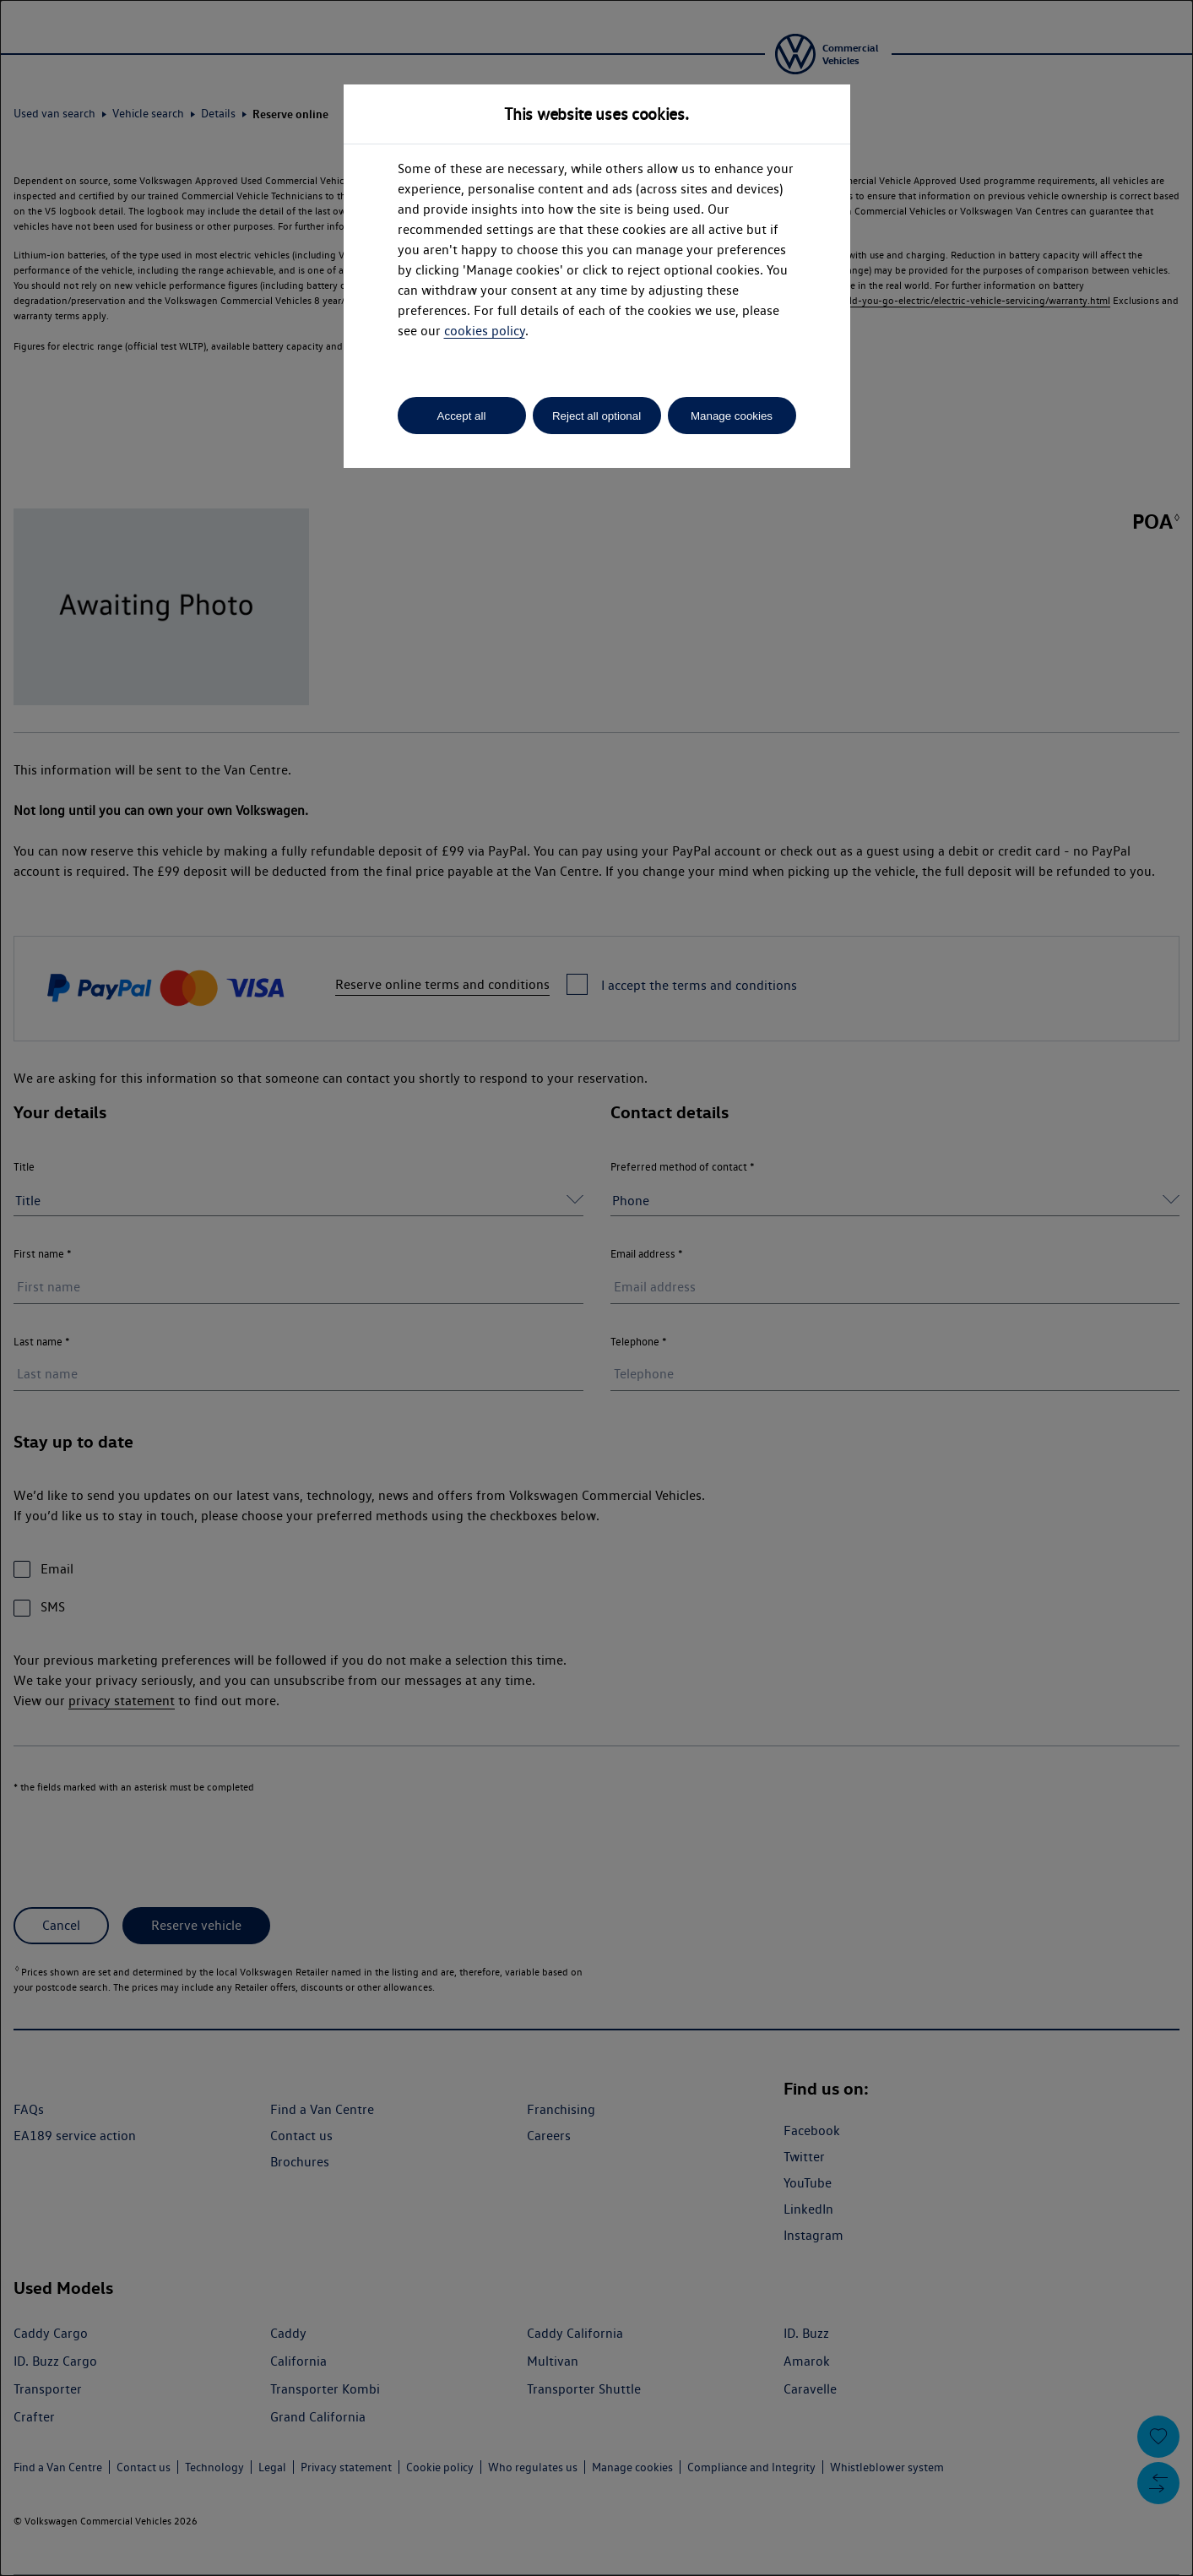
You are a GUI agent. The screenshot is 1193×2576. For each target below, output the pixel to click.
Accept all (461, 416)
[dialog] (596, 1288)
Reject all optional (596, 416)
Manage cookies (732, 416)
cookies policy (484, 331)
